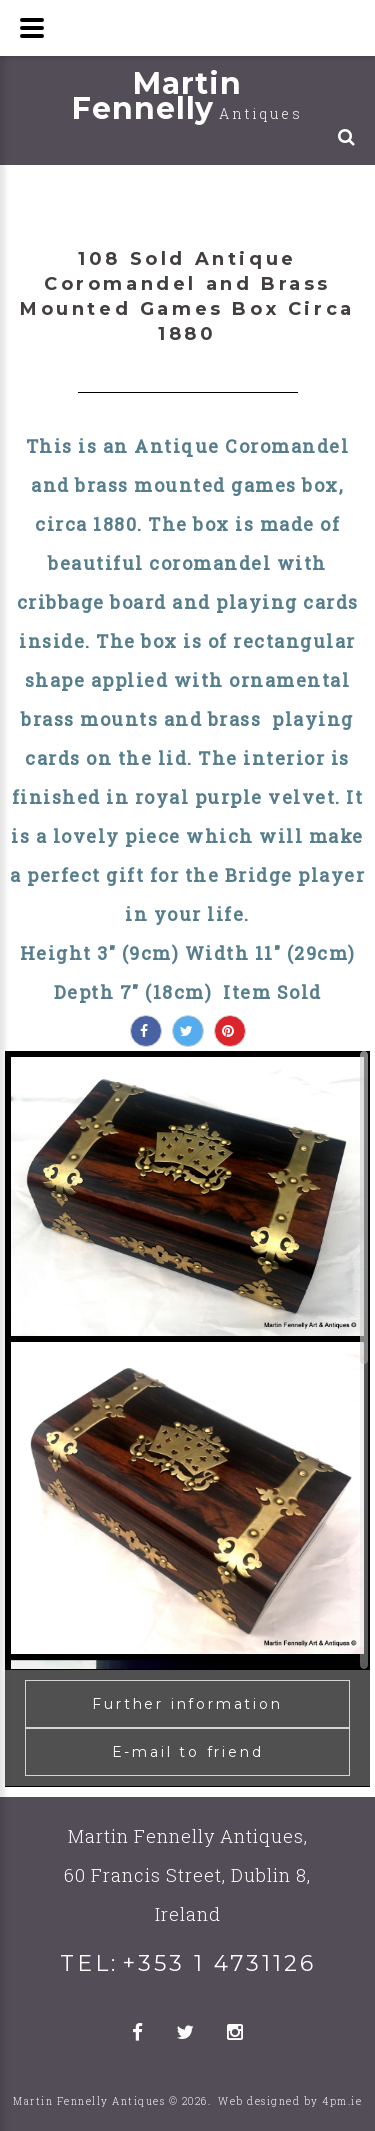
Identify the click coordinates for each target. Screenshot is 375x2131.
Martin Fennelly (187, 96)
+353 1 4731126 (219, 1963)
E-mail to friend (188, 1752)
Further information (187, 1704)
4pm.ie (342, 2101)
